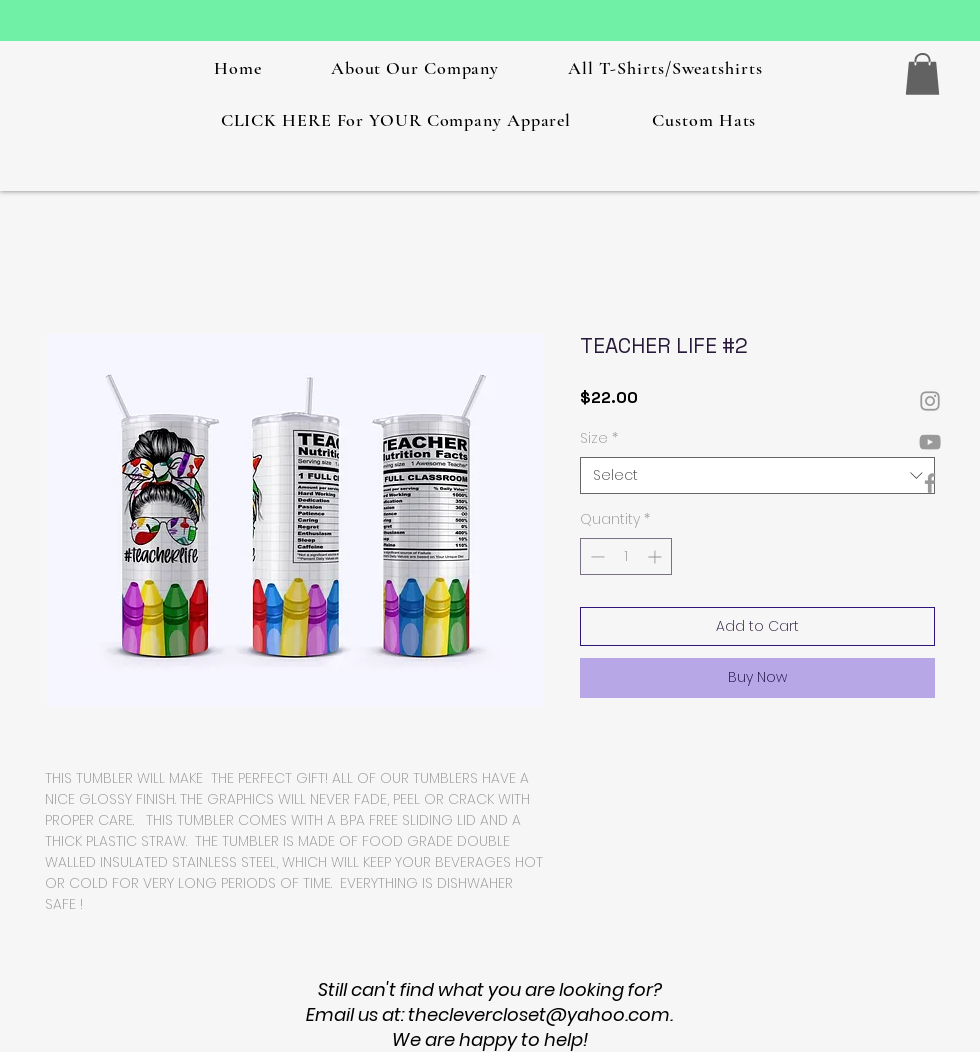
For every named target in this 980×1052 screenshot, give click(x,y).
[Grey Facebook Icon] (930, 483)
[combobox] (757, 476)
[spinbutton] (626, 556)
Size (599, 438)
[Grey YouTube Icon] (930, 442)
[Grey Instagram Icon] (930, 401)
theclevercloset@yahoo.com (539, 1014)
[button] (922, 74)
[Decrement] (595, 556)
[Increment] (656, 556)
